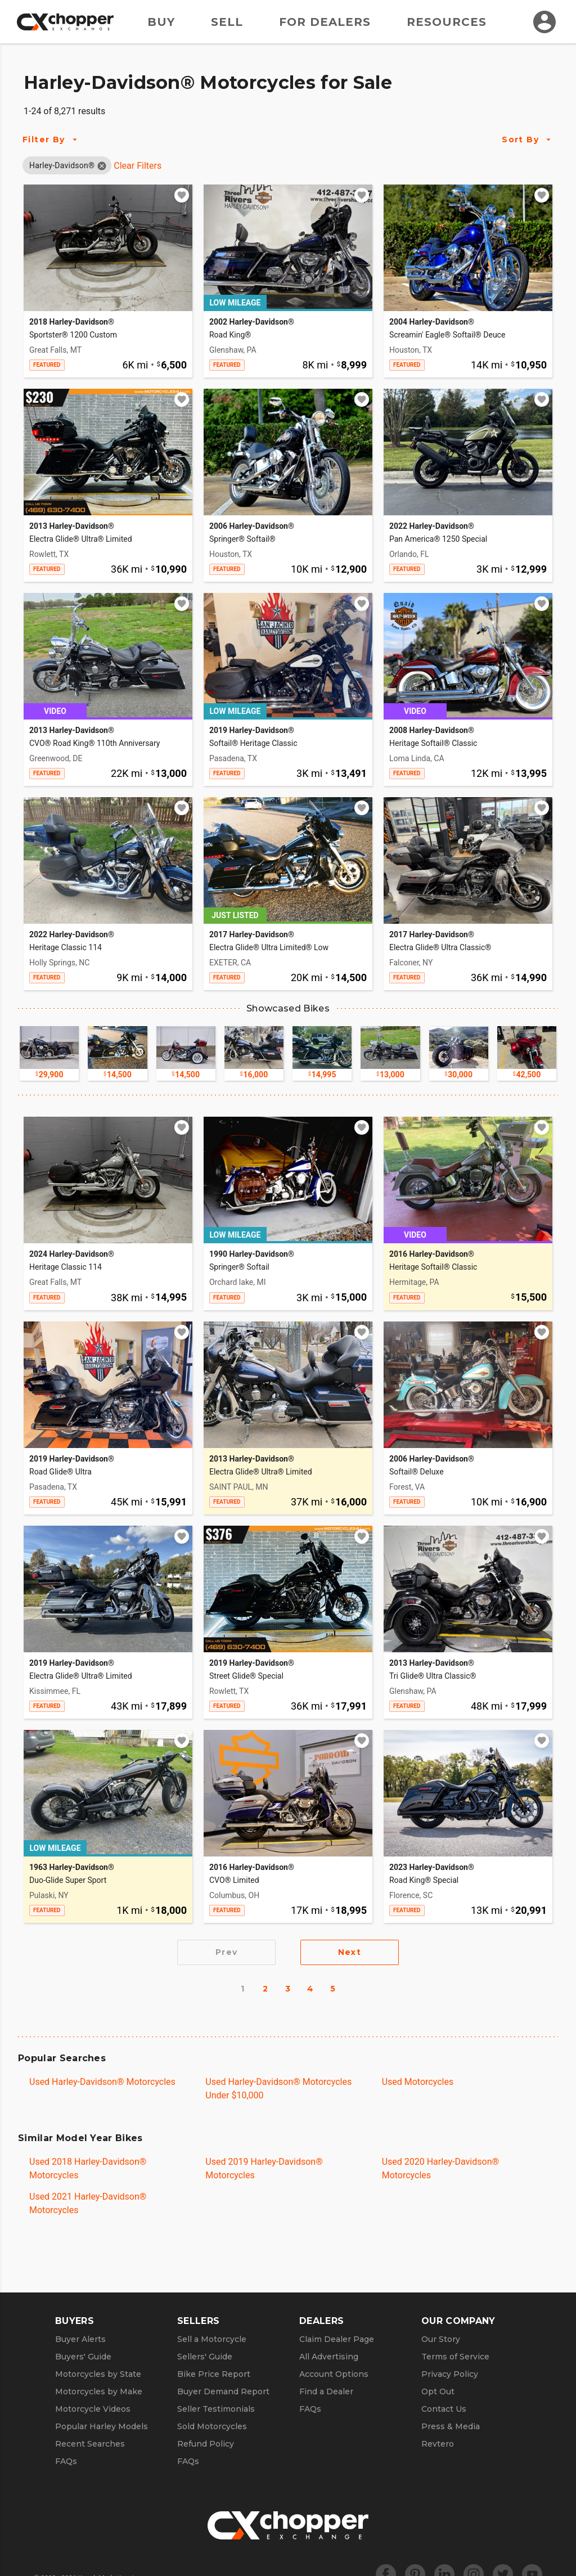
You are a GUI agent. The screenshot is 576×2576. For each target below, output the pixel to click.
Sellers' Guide (204, 2357)
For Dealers (325, 22)
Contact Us (443, 2409)
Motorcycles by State (98, 2374)
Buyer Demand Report (223, 2391)
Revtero (437, 2444)
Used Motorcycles (418, 2081)
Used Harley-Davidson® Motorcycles (102, 2081)
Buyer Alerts (80, 2339)
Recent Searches (90, 2444)
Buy (161, 22)
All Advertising (328, 2357)
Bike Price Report (213, 2374)
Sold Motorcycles (212, 2426)
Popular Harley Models (101, 2426)
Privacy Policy (449, 2374)
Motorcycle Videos (92, 2409)
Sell (227, 22)
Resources (447, 22)
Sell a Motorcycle (211, 2339)
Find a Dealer (326, 2391)
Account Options (333, 2374)
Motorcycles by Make (98, 2391)
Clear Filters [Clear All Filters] (137, 165)
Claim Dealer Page (336, 2339)
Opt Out (437, 2391)
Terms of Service (455, 2357)
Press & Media (450, 2426)
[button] (61, 165)
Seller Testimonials (216, 2409)
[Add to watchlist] (181, 195)
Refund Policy (205, 2444)
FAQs (66, 2461)
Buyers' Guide (83, 2357)
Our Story (440, 2339)
